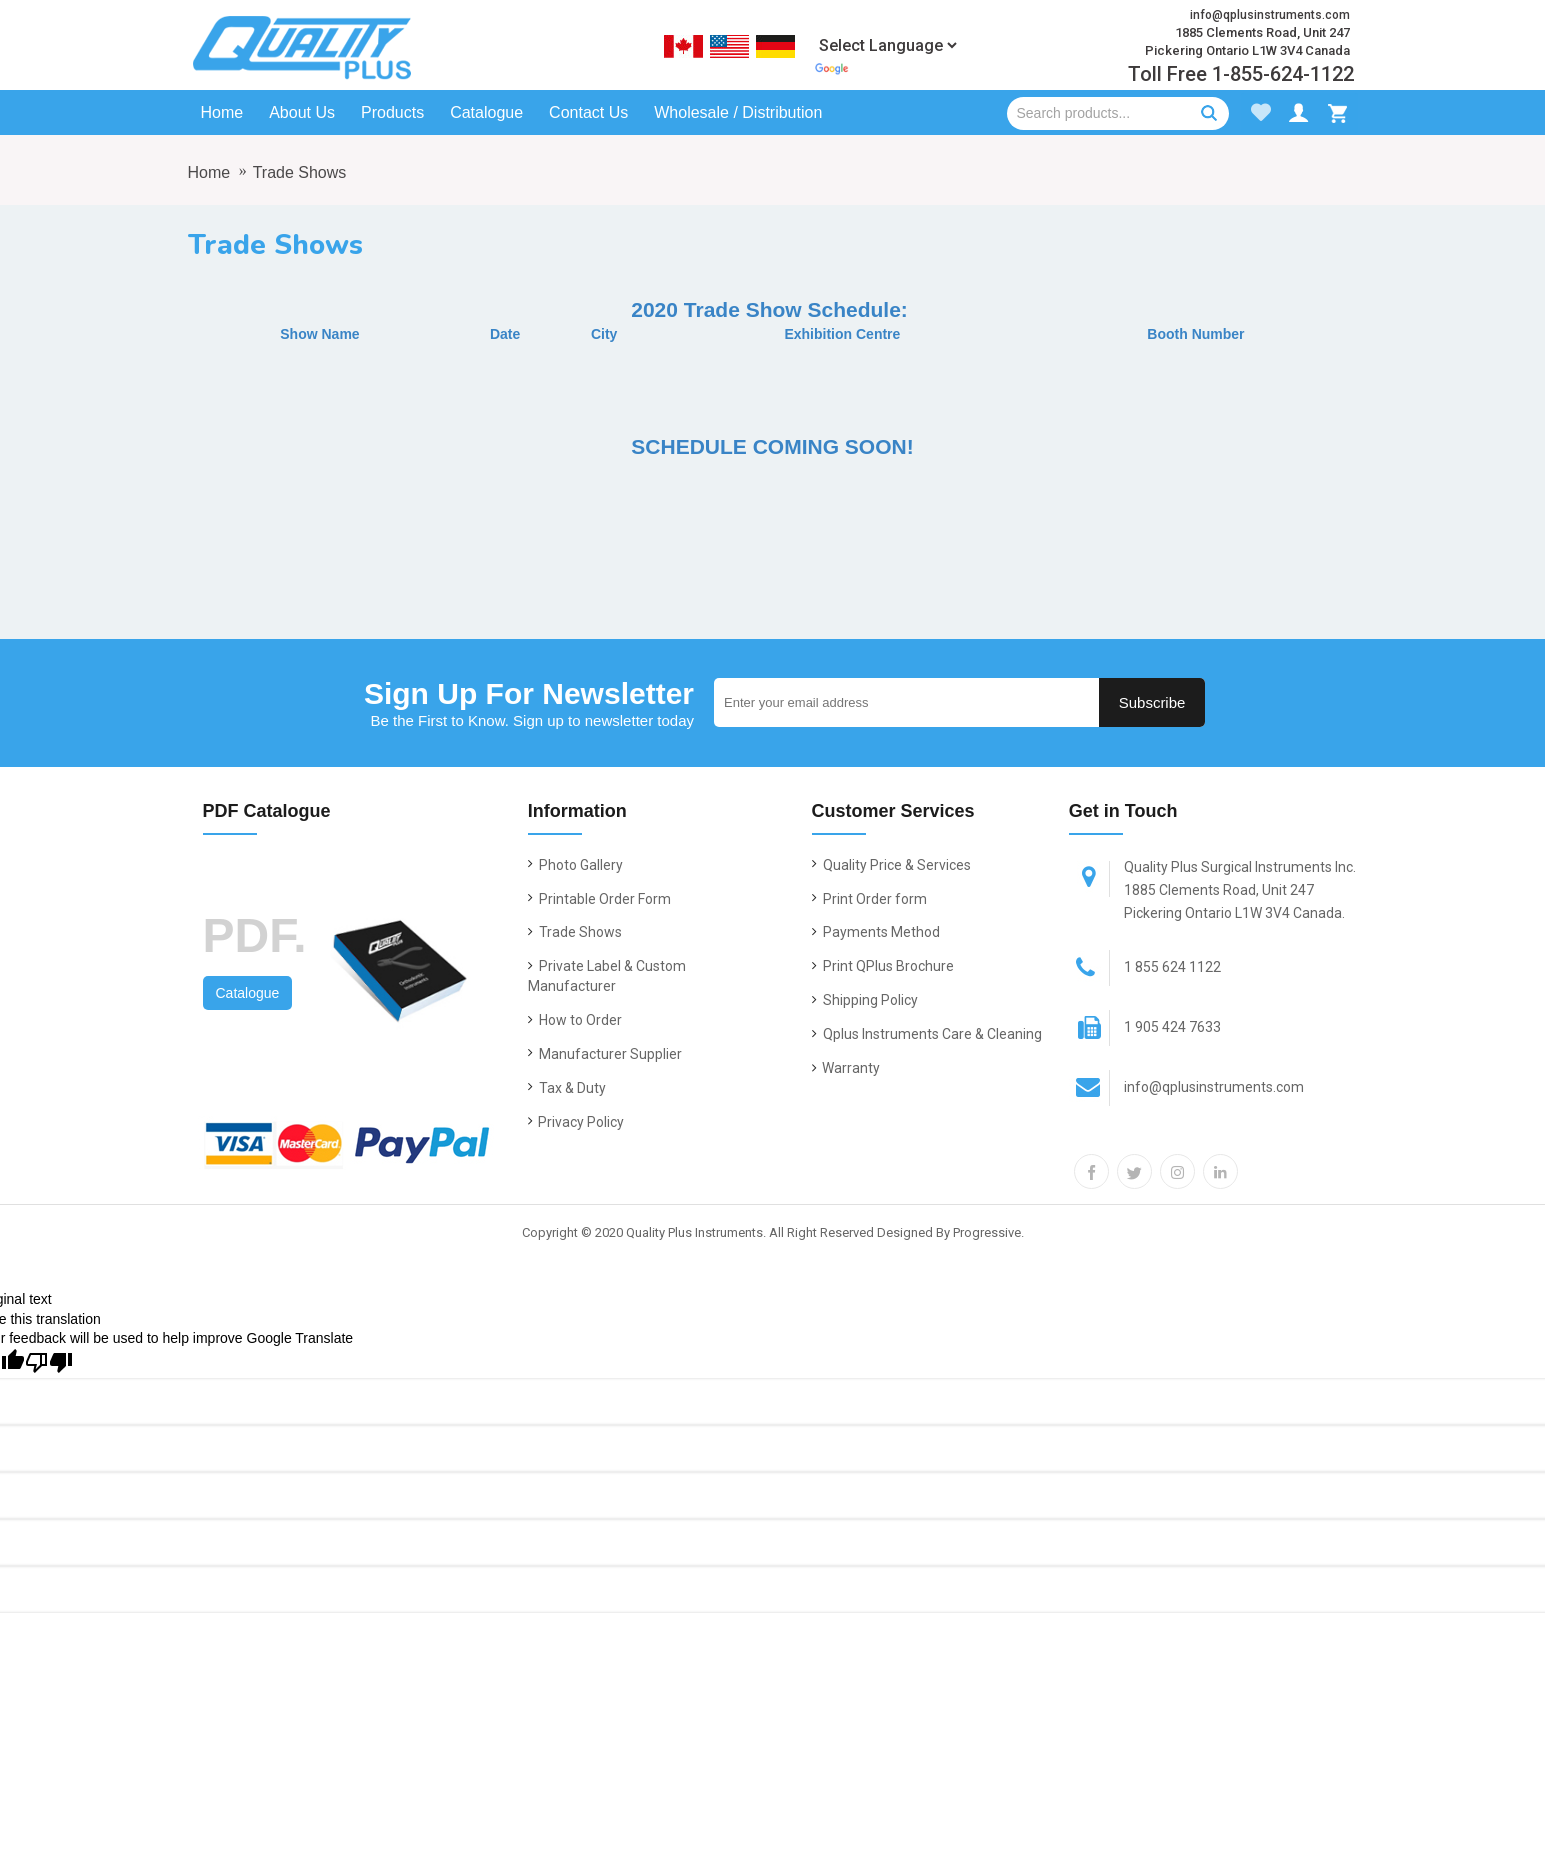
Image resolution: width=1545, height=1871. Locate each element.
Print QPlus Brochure (883, 966)
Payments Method (876, 932)
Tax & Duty (567, 1088)
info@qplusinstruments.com (1186, 1087)
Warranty (846, 1068)
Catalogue (248, 993)
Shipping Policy (865, 1000)
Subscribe (1152, 702)
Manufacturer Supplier (605, 1054)
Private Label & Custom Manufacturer (607, 976)
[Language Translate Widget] (887, 45)
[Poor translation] (49, 1362)
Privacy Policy (576, 1122)
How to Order (575, 1020)
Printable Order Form (599, 899)
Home (209, 172)
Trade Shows (300, 172)
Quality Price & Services (891, 865)
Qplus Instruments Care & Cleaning (927, 1034)
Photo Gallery (575, 865)
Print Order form (869, 899)
